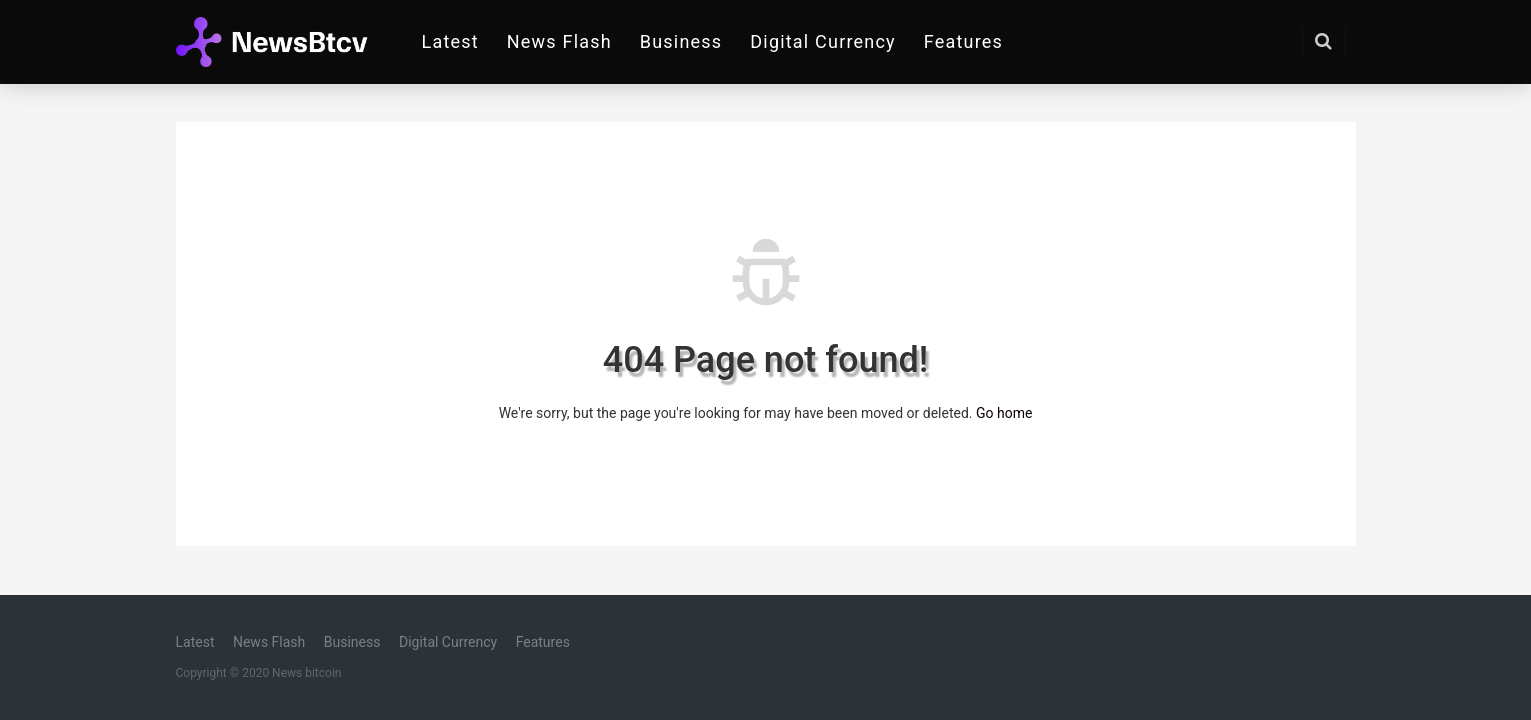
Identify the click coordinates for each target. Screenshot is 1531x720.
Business (681, 41)
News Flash (559, 41)
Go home (1004, 413)
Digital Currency (823, 41)
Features (963, 41)
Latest (450, 41)
